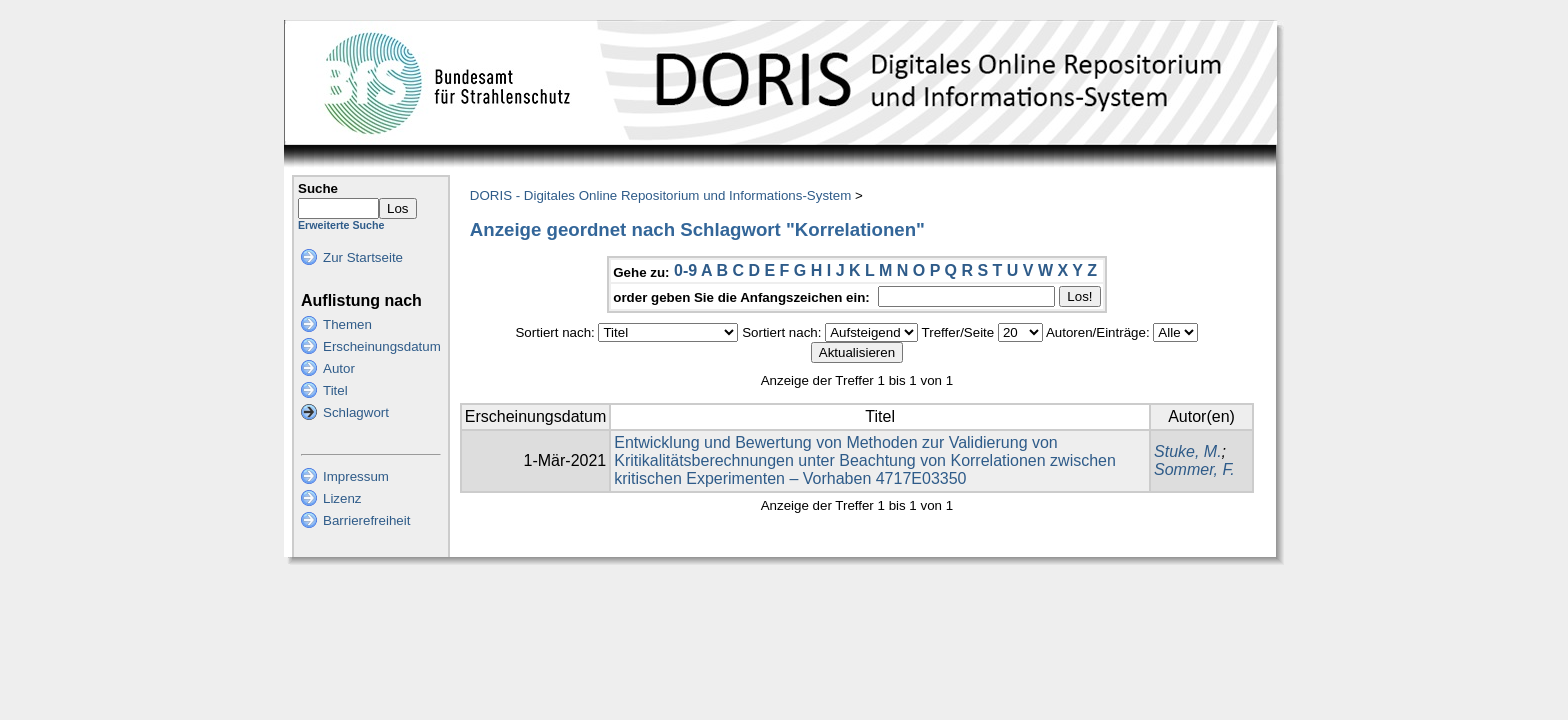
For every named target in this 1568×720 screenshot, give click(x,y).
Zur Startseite (363, 257)
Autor (339, 368)
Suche (318, 188)
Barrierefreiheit (366, 520)
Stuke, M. (1188, 451)
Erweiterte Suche (341, 225)
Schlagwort (356, 412)
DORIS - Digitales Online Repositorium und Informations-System (660, 195)
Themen (347, 324)
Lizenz (342, 498)
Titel (335, 390)
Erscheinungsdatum (382, 346)
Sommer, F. (1194, 469)
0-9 (685, 270)
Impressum (356, 476)
